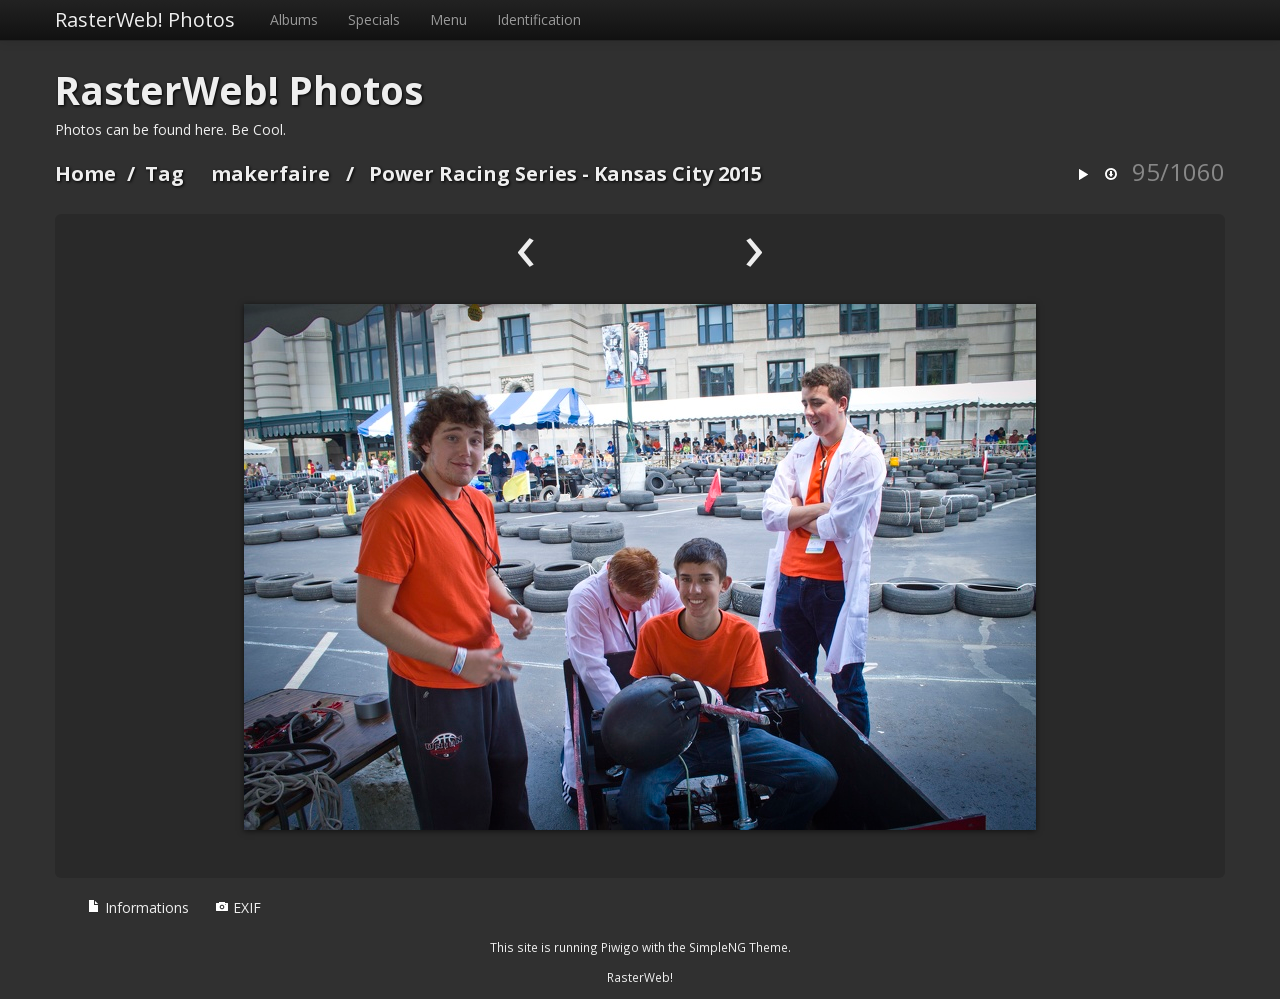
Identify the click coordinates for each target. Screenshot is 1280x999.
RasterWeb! (640, 977)
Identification (539, 19)
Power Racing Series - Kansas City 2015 (565, 173)
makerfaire (270, 173)
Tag (164, 173)
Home (85, 173)
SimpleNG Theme (738, 947)
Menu (448, 19)
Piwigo (620, 947)
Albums (294, 19)
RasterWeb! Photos (145, 19)
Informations (138, 907)
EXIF (238, 907)
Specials (374, 19)
